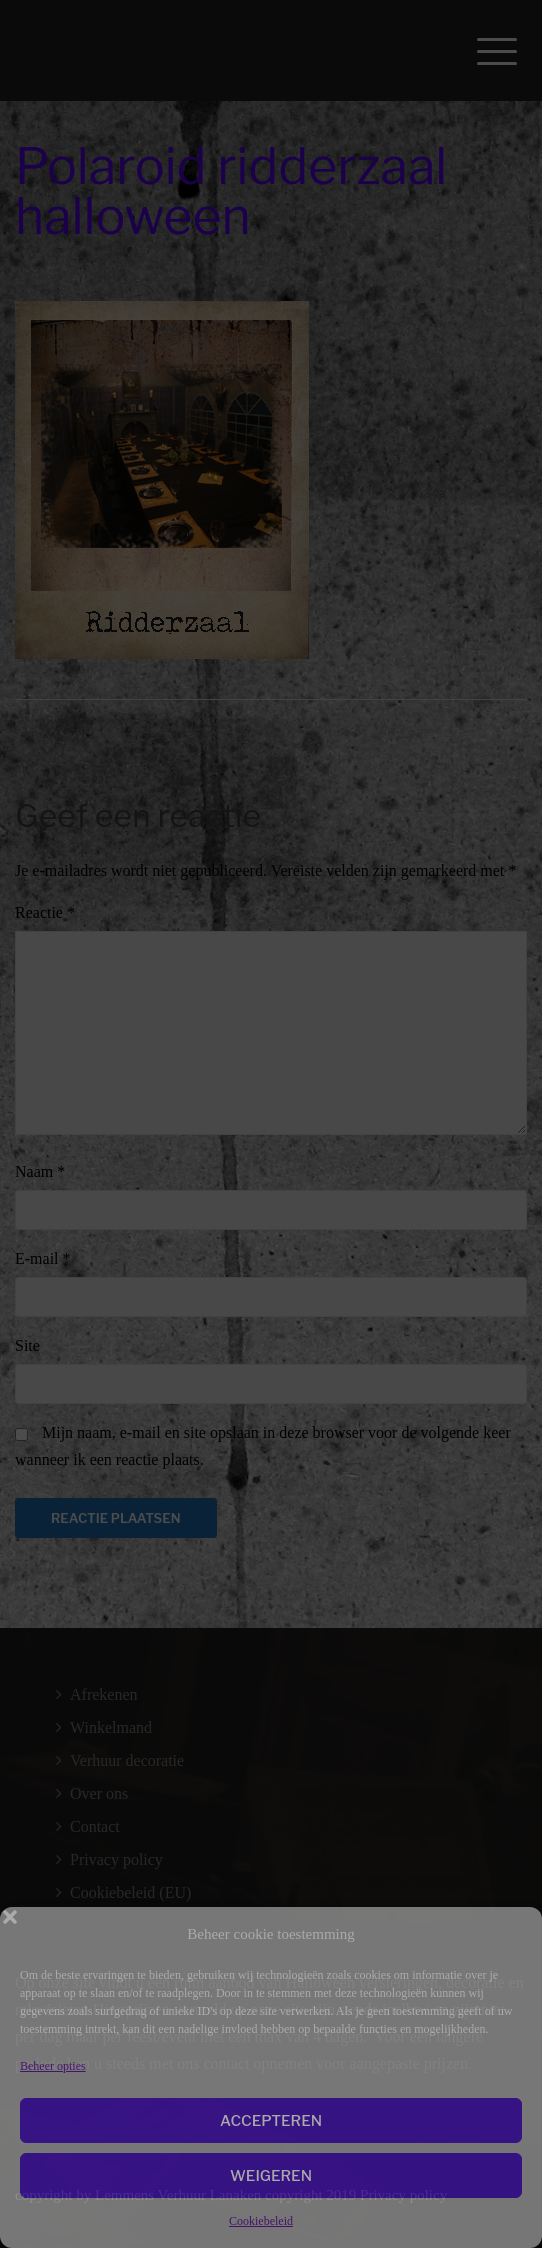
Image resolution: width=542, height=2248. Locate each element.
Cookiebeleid (261, 2221)
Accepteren (271, 2121)
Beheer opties (53, 2066)
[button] (512, 1934)
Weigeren (271, 2176)
